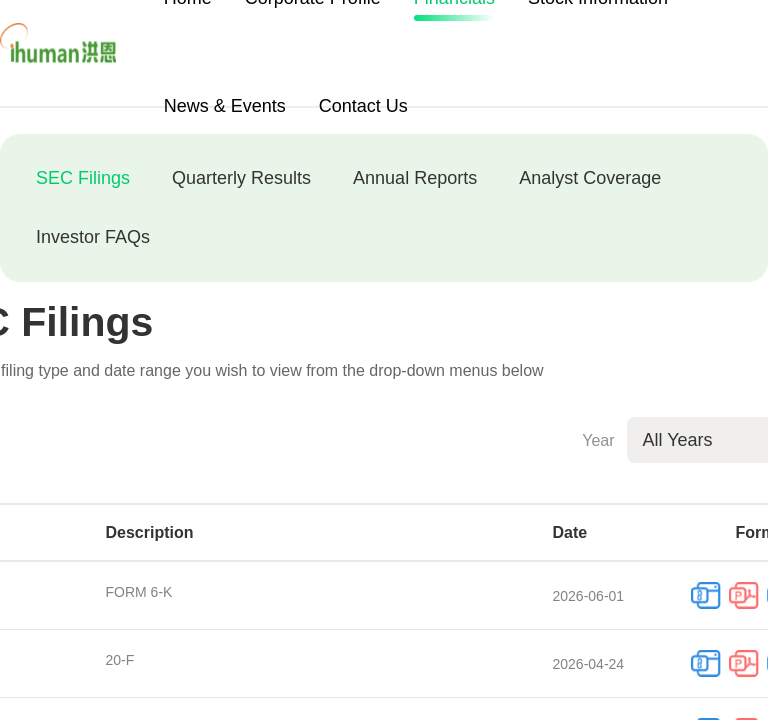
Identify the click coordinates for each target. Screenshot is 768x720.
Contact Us (363, 106)
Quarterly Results (241, 178)
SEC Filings (83, 178)
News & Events (225, 106)
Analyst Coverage (590, 178)
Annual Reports (415, 178)
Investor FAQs (93, 237)
